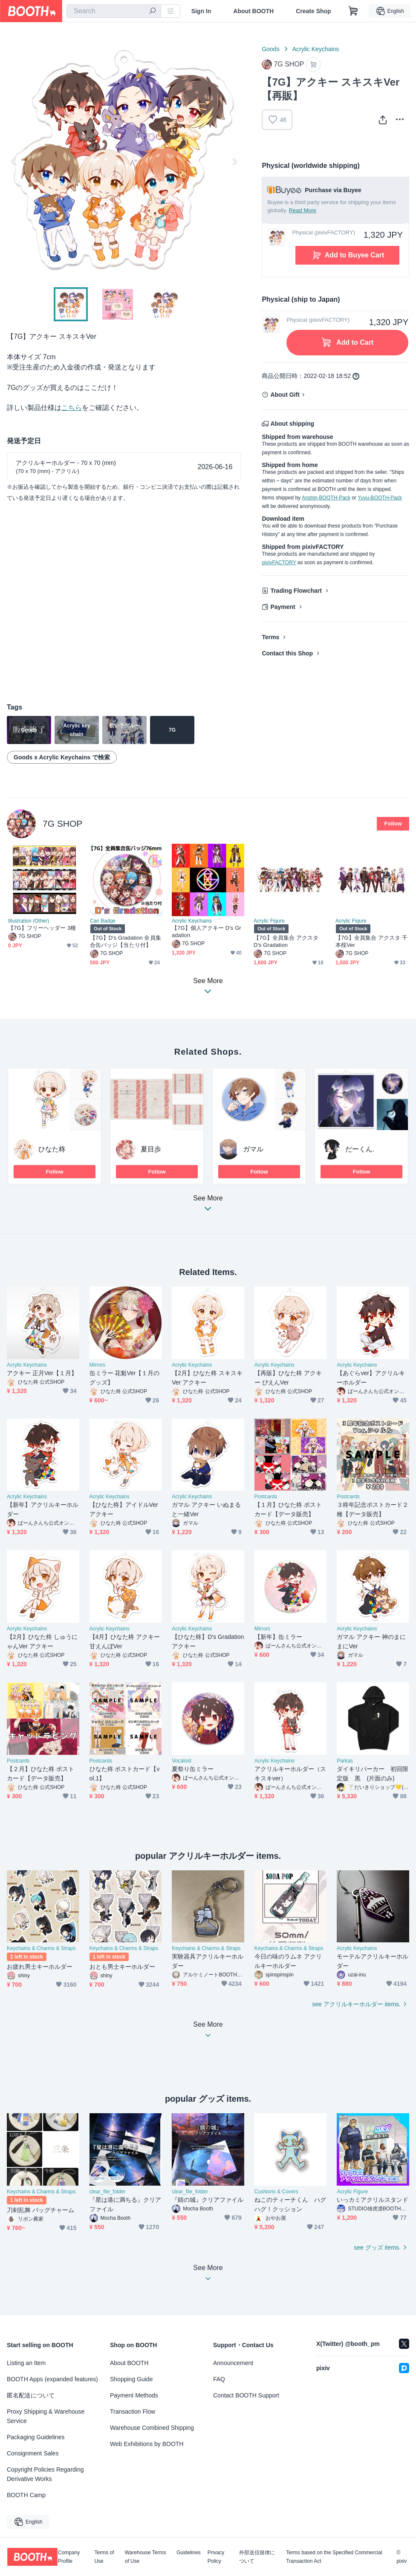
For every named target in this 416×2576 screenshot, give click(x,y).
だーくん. (359, 1149)
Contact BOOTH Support (246, 2395)
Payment (282, 606)
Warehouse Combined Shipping (152, 2427)
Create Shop (313, 11)
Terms (270, 637)
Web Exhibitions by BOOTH (146, 2443)
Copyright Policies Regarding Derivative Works (45, 2474)
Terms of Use (104, 2557)
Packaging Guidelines (35, 2437)
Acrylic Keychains (315, 49)
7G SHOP (62, 823)
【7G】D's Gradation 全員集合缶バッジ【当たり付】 (125, 941)
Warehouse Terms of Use (145, 2557)
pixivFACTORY (279, 562)
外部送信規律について (257, 2557)
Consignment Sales (32, 2453)
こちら (71, 407)
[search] (152, 11)
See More (208, 1206)
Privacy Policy (216, 2557)
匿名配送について (31, 2395)
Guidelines (188, 2553)
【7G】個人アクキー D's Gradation (206, 931)
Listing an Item (26, 2363)
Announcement (233, 2363)
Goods (270, 49)
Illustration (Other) (28, 920)
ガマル (253, 1149)
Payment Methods (134, 2395)
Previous (13, 161)
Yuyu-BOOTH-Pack (380, 498)
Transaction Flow (132, 2411)
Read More (302, 210)
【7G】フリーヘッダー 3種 (42, 928)
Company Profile (69, 2557)
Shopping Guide (131, 2379)
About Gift (284, 394)
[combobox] (113, 11)
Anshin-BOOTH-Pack (326, 498)
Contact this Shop (287, 653)
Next (234, 161)
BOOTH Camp (26, 2495)
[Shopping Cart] (353, 11)
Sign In (201, 11)
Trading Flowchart (296, 590)
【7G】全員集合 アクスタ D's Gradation (286, 941)
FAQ (219, 2379)
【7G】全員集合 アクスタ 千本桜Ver (371, 941)
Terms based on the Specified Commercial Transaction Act (334, 2557)
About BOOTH (253, 11)
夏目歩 (151, 1149)
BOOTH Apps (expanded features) (52, 2379)
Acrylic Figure (269, 920)
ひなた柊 (52, 1149)
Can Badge (103, 920)
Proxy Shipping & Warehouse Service (45, 2416)
